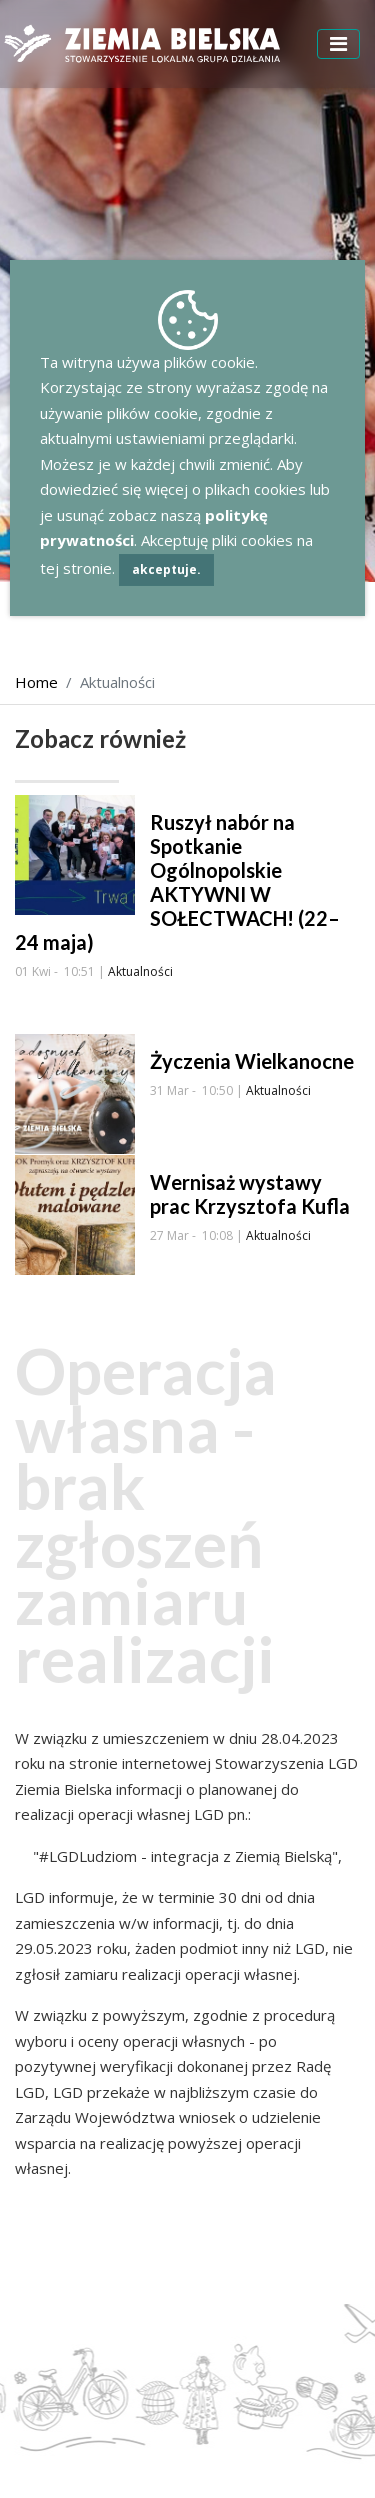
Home (36, 682)
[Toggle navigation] (338, 44)
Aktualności (140, 971)
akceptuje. (166, 569)
